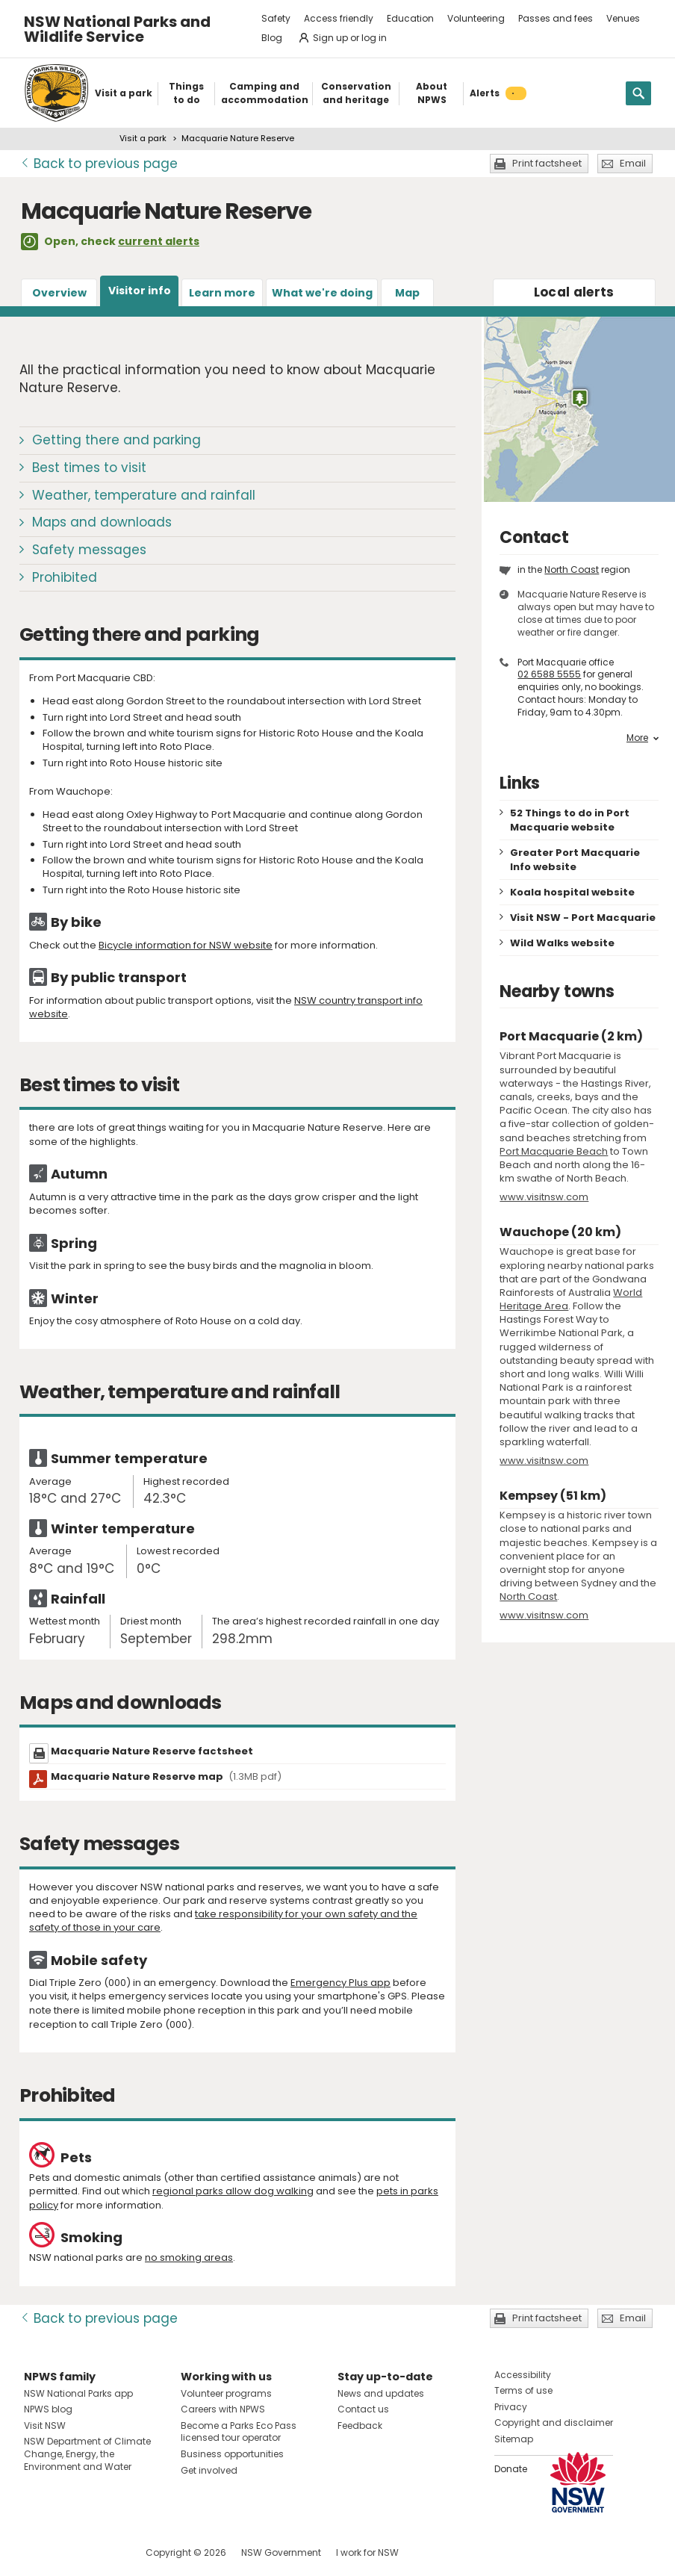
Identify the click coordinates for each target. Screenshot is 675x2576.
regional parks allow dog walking (233, 2191)
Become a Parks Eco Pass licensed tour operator (238, 2432)
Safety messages (89, 550)
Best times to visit (89, 468)
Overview (59, 292)
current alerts (158, 241)
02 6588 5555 (549, 674)
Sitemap (513, 2439)
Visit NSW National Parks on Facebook (38, 2552)
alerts (574, 292)
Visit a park (143, 138)
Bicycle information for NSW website (186, 945)
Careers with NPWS (223, 2409)
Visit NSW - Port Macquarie (583, 917)
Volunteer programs (226, 2393)
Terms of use (523, 2390)
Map (407, 292)
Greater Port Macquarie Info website (575, 859)
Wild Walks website (562, 943)
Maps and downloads (102, 522)
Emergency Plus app (340, 1983)
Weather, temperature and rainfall (143, 495)
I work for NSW (367, 2552)
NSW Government (281, 2552)
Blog (271, 37)
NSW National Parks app (78, 2393)
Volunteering (476, 18)
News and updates (381, 2393)
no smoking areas (189, 2257)
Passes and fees (555, 18)
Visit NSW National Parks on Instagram (70, 2552)
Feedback (360, 2425)
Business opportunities (232, 2454)
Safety (275, 18)
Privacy (510, 2406)
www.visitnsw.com (544, 1197)
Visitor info (139, 290)
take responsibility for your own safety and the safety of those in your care (223, 1920)
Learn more (222, 292)
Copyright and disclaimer (553, 2422)
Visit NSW (45, 2425)
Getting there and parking (116, 440)
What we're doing (322, 292)
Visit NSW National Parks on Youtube (102, 2552)
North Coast (571, 569)
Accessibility (522, 2374)
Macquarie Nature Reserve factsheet (152, 1751)
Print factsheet (547, 163)
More (642, 738)
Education (410, 18)
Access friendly (338, 18)
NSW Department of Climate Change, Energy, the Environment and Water (87, 2454)
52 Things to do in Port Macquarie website (569, 820)
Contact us (363, 2409)
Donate (510, 2468)
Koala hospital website (572, 892)
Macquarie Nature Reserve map (166, 1776)
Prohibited (64, 577)
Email (633, 163)
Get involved (209, 2470)
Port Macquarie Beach (554, 1151)
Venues (623, 18)
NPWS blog (48, 2409)
